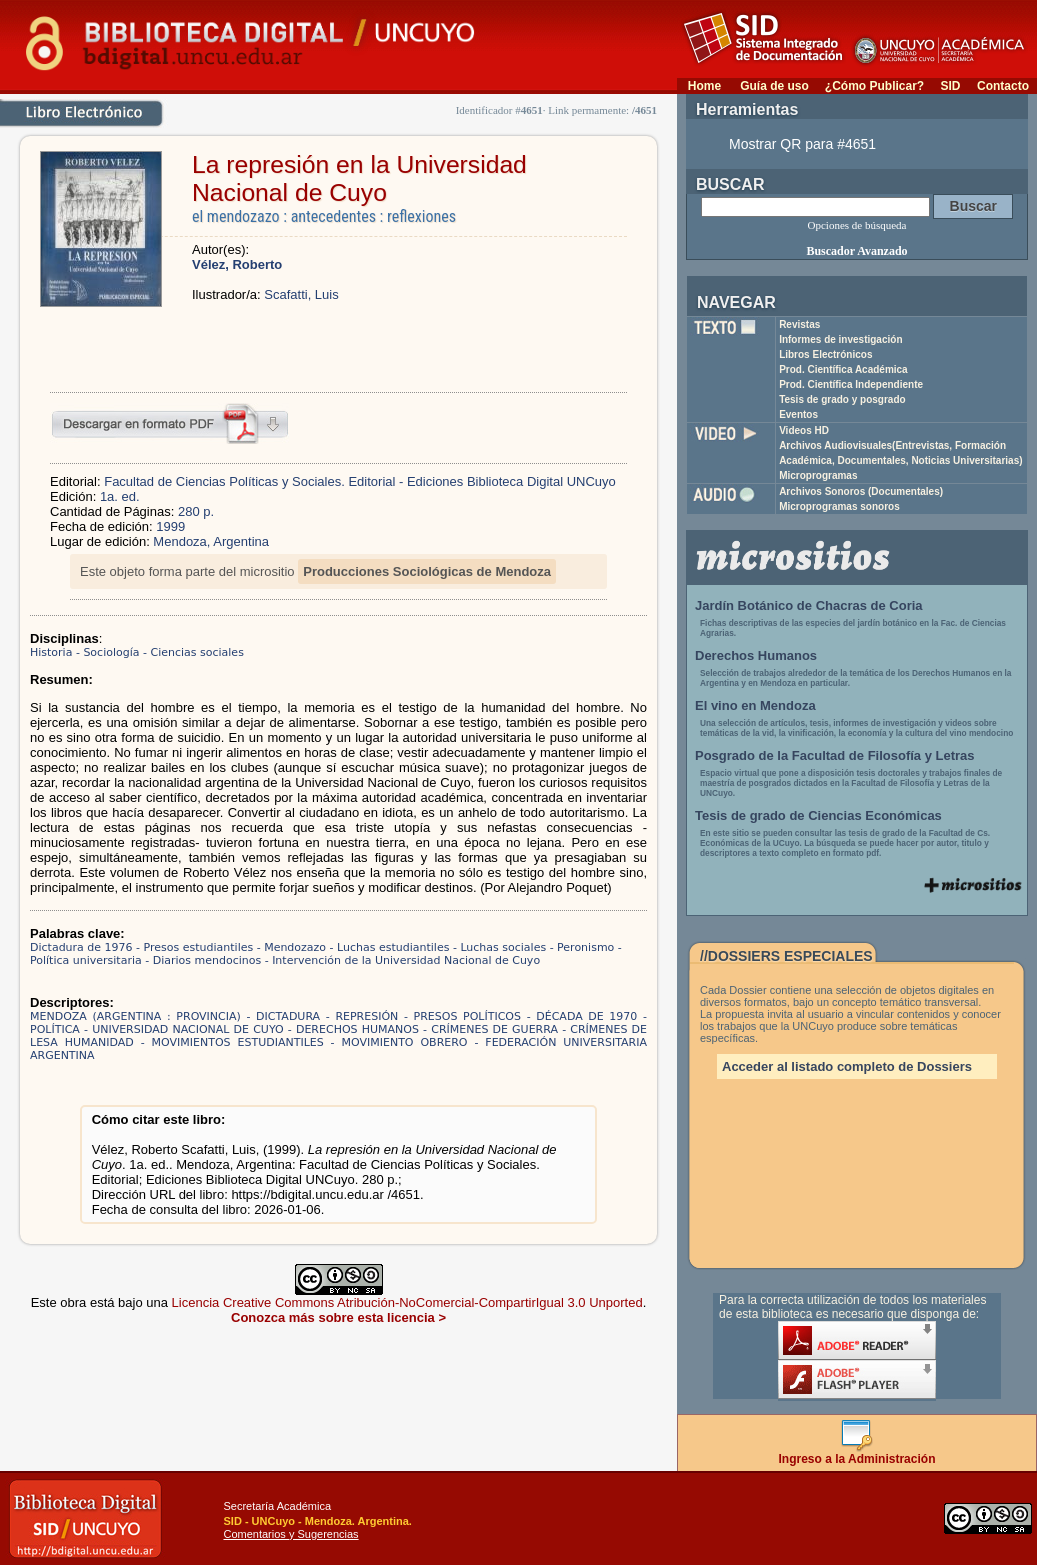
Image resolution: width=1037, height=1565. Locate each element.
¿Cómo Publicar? (874, 86)
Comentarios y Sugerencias (290, 1534)
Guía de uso (774, 86)
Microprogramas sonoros (839, 506)
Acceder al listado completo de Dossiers (847, 1066)
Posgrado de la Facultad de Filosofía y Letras (835, 755)
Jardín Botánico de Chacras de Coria (809, 605)
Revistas (799, 324)
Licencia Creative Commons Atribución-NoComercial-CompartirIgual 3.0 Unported (407, 1302)
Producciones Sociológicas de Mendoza (427, 571)
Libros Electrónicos (825, 354)
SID (950, 86)
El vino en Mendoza (755, 705)
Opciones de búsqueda (857, 225)
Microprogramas (818, 475)
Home (704, 86)
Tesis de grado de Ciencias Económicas (818, 815)
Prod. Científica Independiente (851, 384)
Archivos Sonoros (861, 491)
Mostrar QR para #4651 (802, 144)
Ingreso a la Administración (857, 1453)
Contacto (1003, 86)
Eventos (798, 414)
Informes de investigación (840, 339)
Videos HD (804, 430)
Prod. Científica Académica (843, 369)
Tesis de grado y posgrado (842, 399)
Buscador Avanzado (856, 251)
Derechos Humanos (756, 655)
